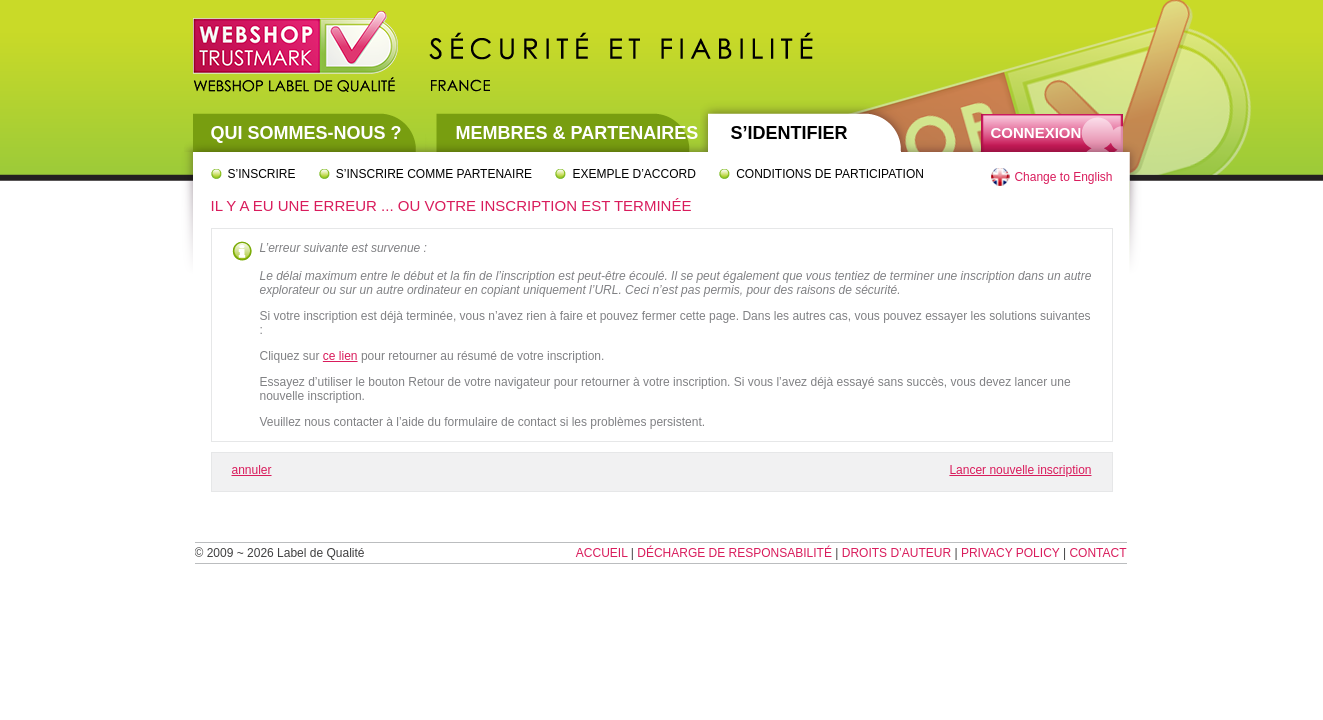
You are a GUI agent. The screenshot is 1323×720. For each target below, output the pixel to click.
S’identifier (789, 133)
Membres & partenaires (577, 133)
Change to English (1063, 177)
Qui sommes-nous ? (306, 133)
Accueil (602, 553)
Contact (1097, 553)
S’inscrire (262, 174)
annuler (252, 470)
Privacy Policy (1010, 553)
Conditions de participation (830, 174)
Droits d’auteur (896, 553)
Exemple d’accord (633, 174)
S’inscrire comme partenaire (434, 174)
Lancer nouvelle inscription (1020, 470)
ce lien (340, 356)
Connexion (1036, 132)
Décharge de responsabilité (734, 553)
